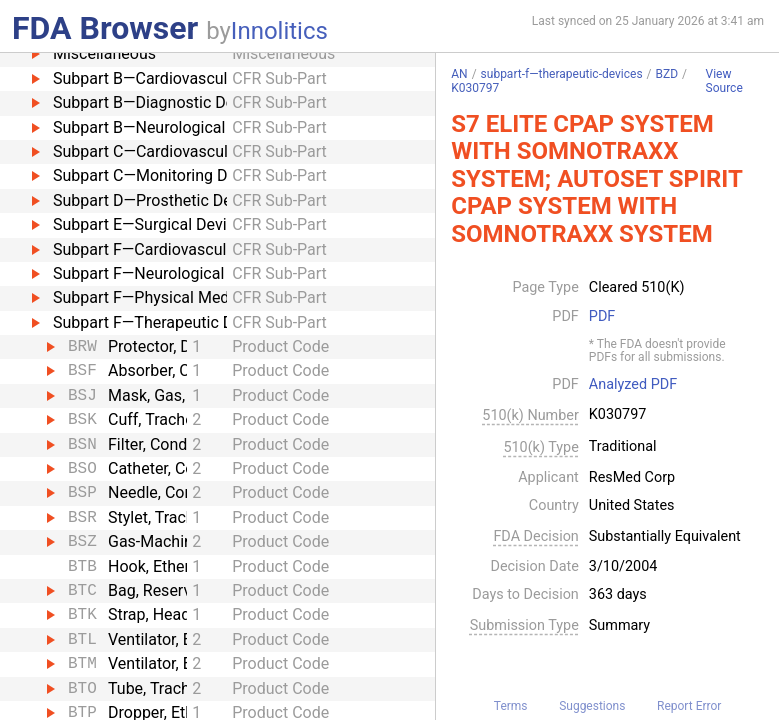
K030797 (475, 88)
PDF (602, 317)
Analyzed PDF (633, 385)
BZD (667, 74)
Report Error (689, 706)
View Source (724, 81)
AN (459, 74)
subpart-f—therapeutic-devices (562, 74)
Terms (511, 706)
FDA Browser (105, 28)
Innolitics (279, 31)
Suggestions (592, 706)
